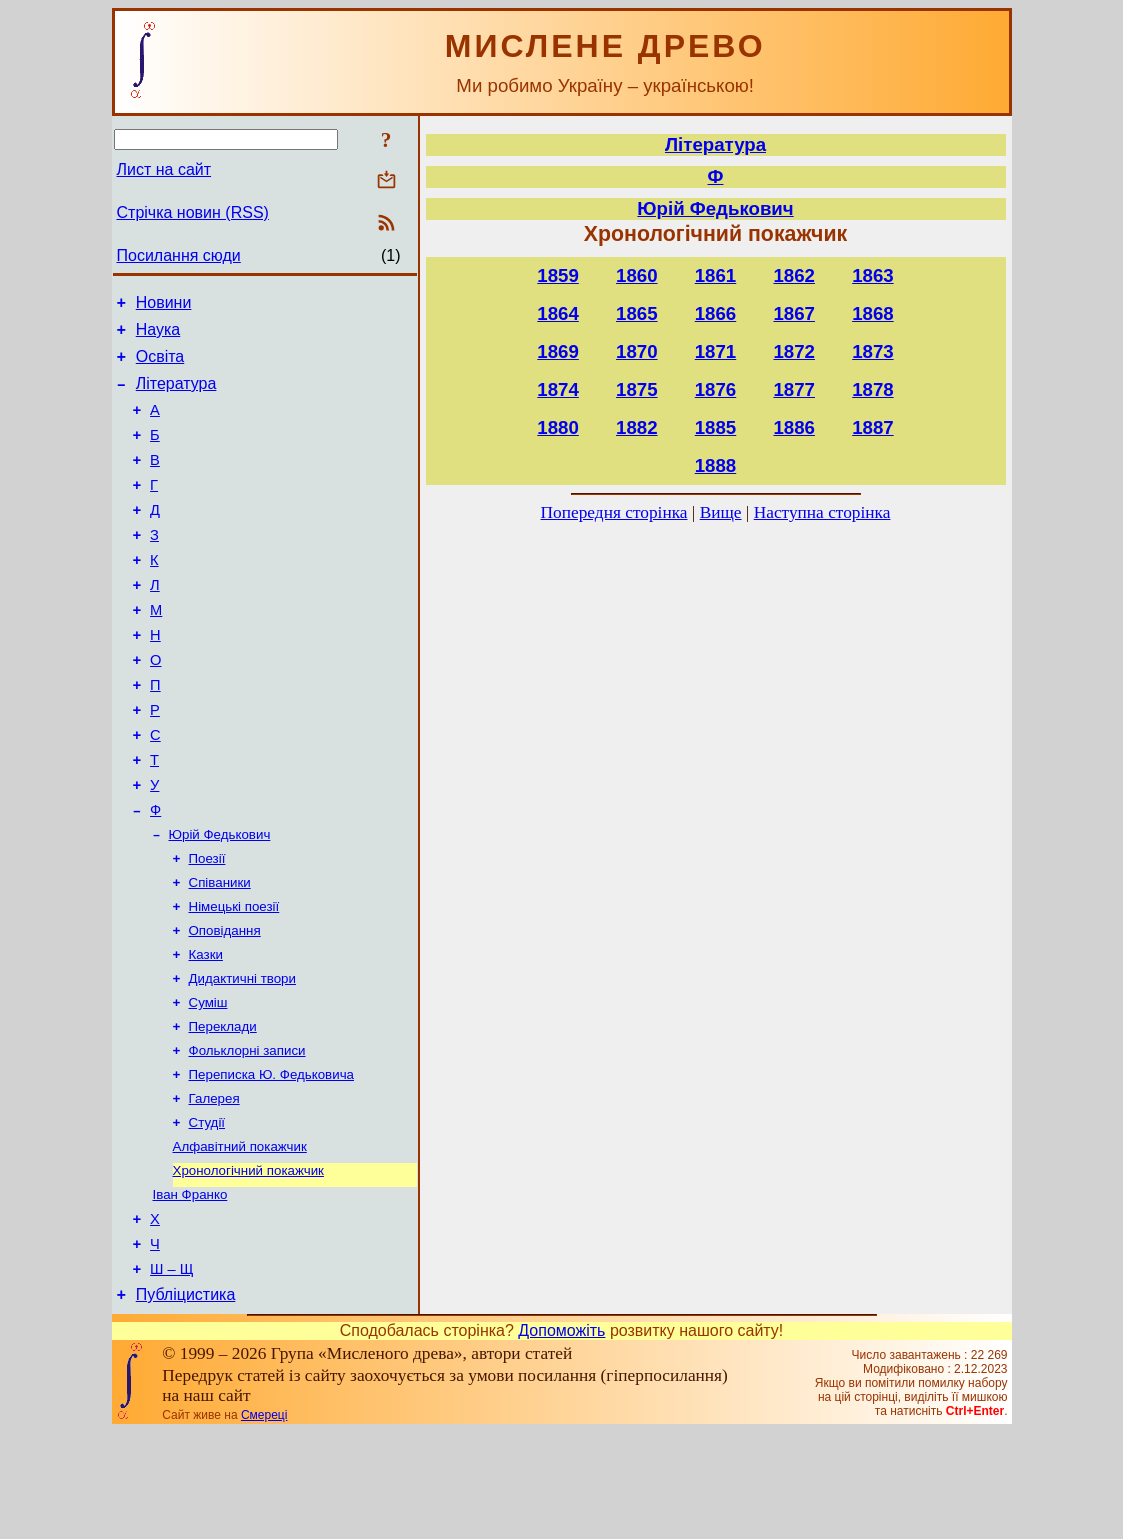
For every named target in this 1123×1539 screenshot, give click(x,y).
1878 (873, 389)
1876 (716, 389)
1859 (558, 275)
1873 (873, 351)
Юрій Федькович (220, 899)
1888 (716, 465)
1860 (637, 275)
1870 (637, 351)
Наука (158, 335)
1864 (558, 313)
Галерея (214, 1185)
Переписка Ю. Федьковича (272, 1159)
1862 (794, 275)
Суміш (208, 1081)
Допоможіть (561, 1437)
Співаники (220, 951)
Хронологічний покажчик (248, 1263)
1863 (873, 275)
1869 (558, 351)
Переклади (223, 1107)
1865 (637, 313)
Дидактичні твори (242, 1055)
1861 (716, 275)
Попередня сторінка (614, 512)
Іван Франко (190, 1289)
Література (176, 395)
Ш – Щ (171, 1373)
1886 (794, 427)
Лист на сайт (164, 169)
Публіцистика (186, 1401)
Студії (207, 1211)
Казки (206, 1029)
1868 (873, 313)
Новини (164, 305)
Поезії (207, 925)
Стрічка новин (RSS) (193, 212)
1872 (794, 351)
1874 (558, 389)
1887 (873, 427)
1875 (637, 389)
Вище (721, 512)
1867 (794, 313)
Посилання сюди (179, 255)
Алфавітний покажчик (240, 1237)
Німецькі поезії (234, 977)
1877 (794, 389)
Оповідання (225, 1003)
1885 (716, 427)
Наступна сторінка (822, 512)
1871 (716, 351)
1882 (637, 427)
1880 (558, 427)
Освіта (160, 365)
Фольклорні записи (247, 1133)
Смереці (264, 1522)
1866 (716, 313)
